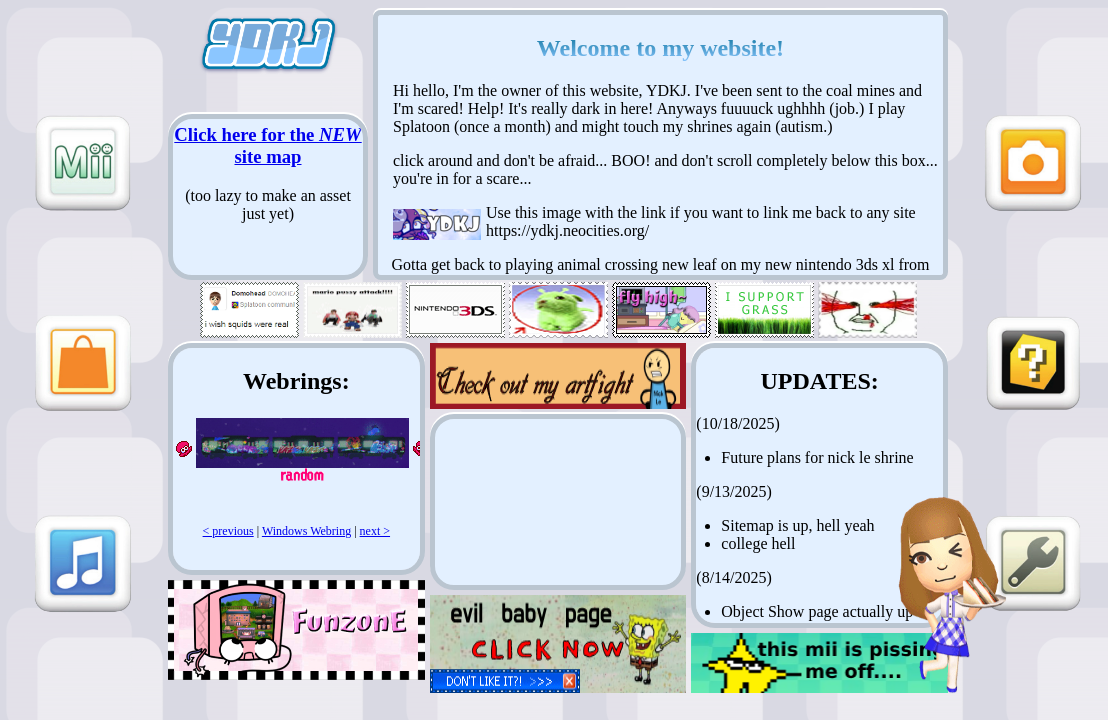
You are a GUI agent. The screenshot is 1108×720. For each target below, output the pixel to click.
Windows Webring (306, 531)
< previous (228, 531)
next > (375, 531)
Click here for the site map (267, 145)
